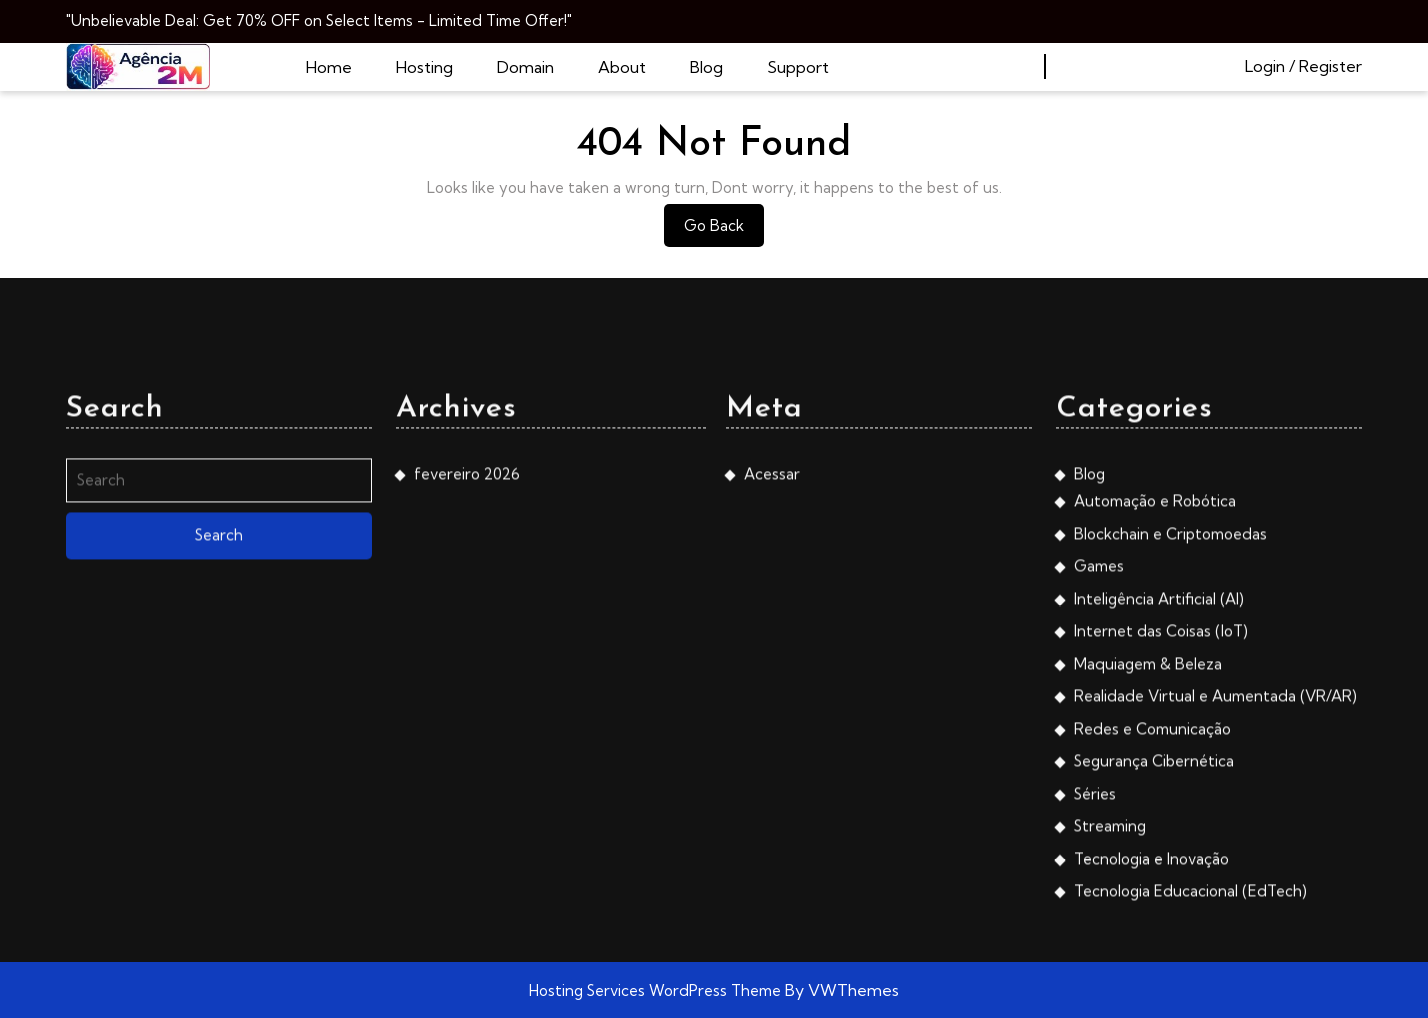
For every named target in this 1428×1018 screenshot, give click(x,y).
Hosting (424, 67)
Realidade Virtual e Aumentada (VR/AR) (1215, 901)
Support (798, 67)
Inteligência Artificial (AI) (1159, 803)
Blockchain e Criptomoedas (1170, 738)
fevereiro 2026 (467, 678)
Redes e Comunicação (1152, 933)
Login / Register (1303, 66)
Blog (706, 67)
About (622, 67)
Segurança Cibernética (1154, 966)
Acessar (772, 678)
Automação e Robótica (1155, 706)
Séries (1095, 998)
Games (1099, 771)
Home (329, 67)
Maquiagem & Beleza (1148, 868)
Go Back (724, 230)
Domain (525, 67)
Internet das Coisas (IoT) (1161, 836)
